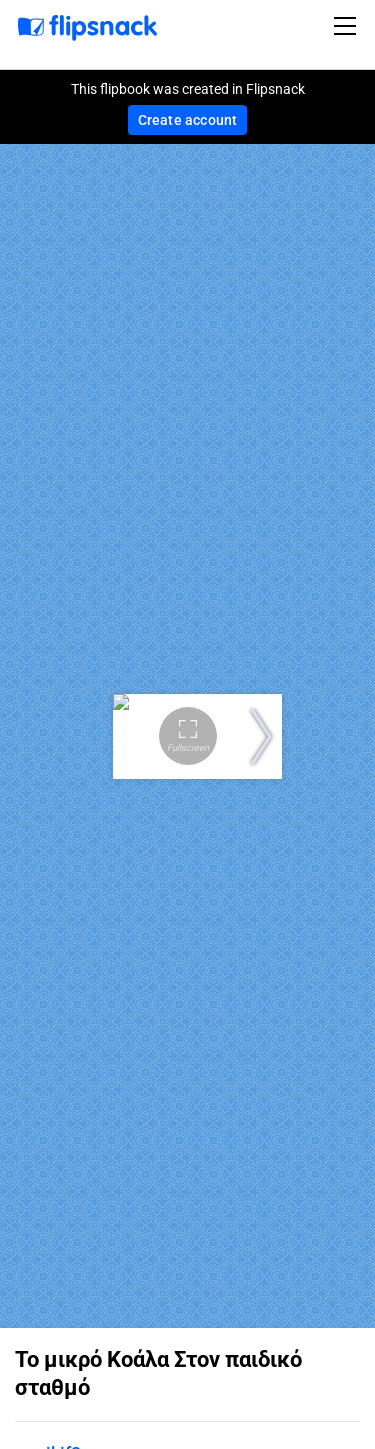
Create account (188, 120)
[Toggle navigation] (348, 26)
